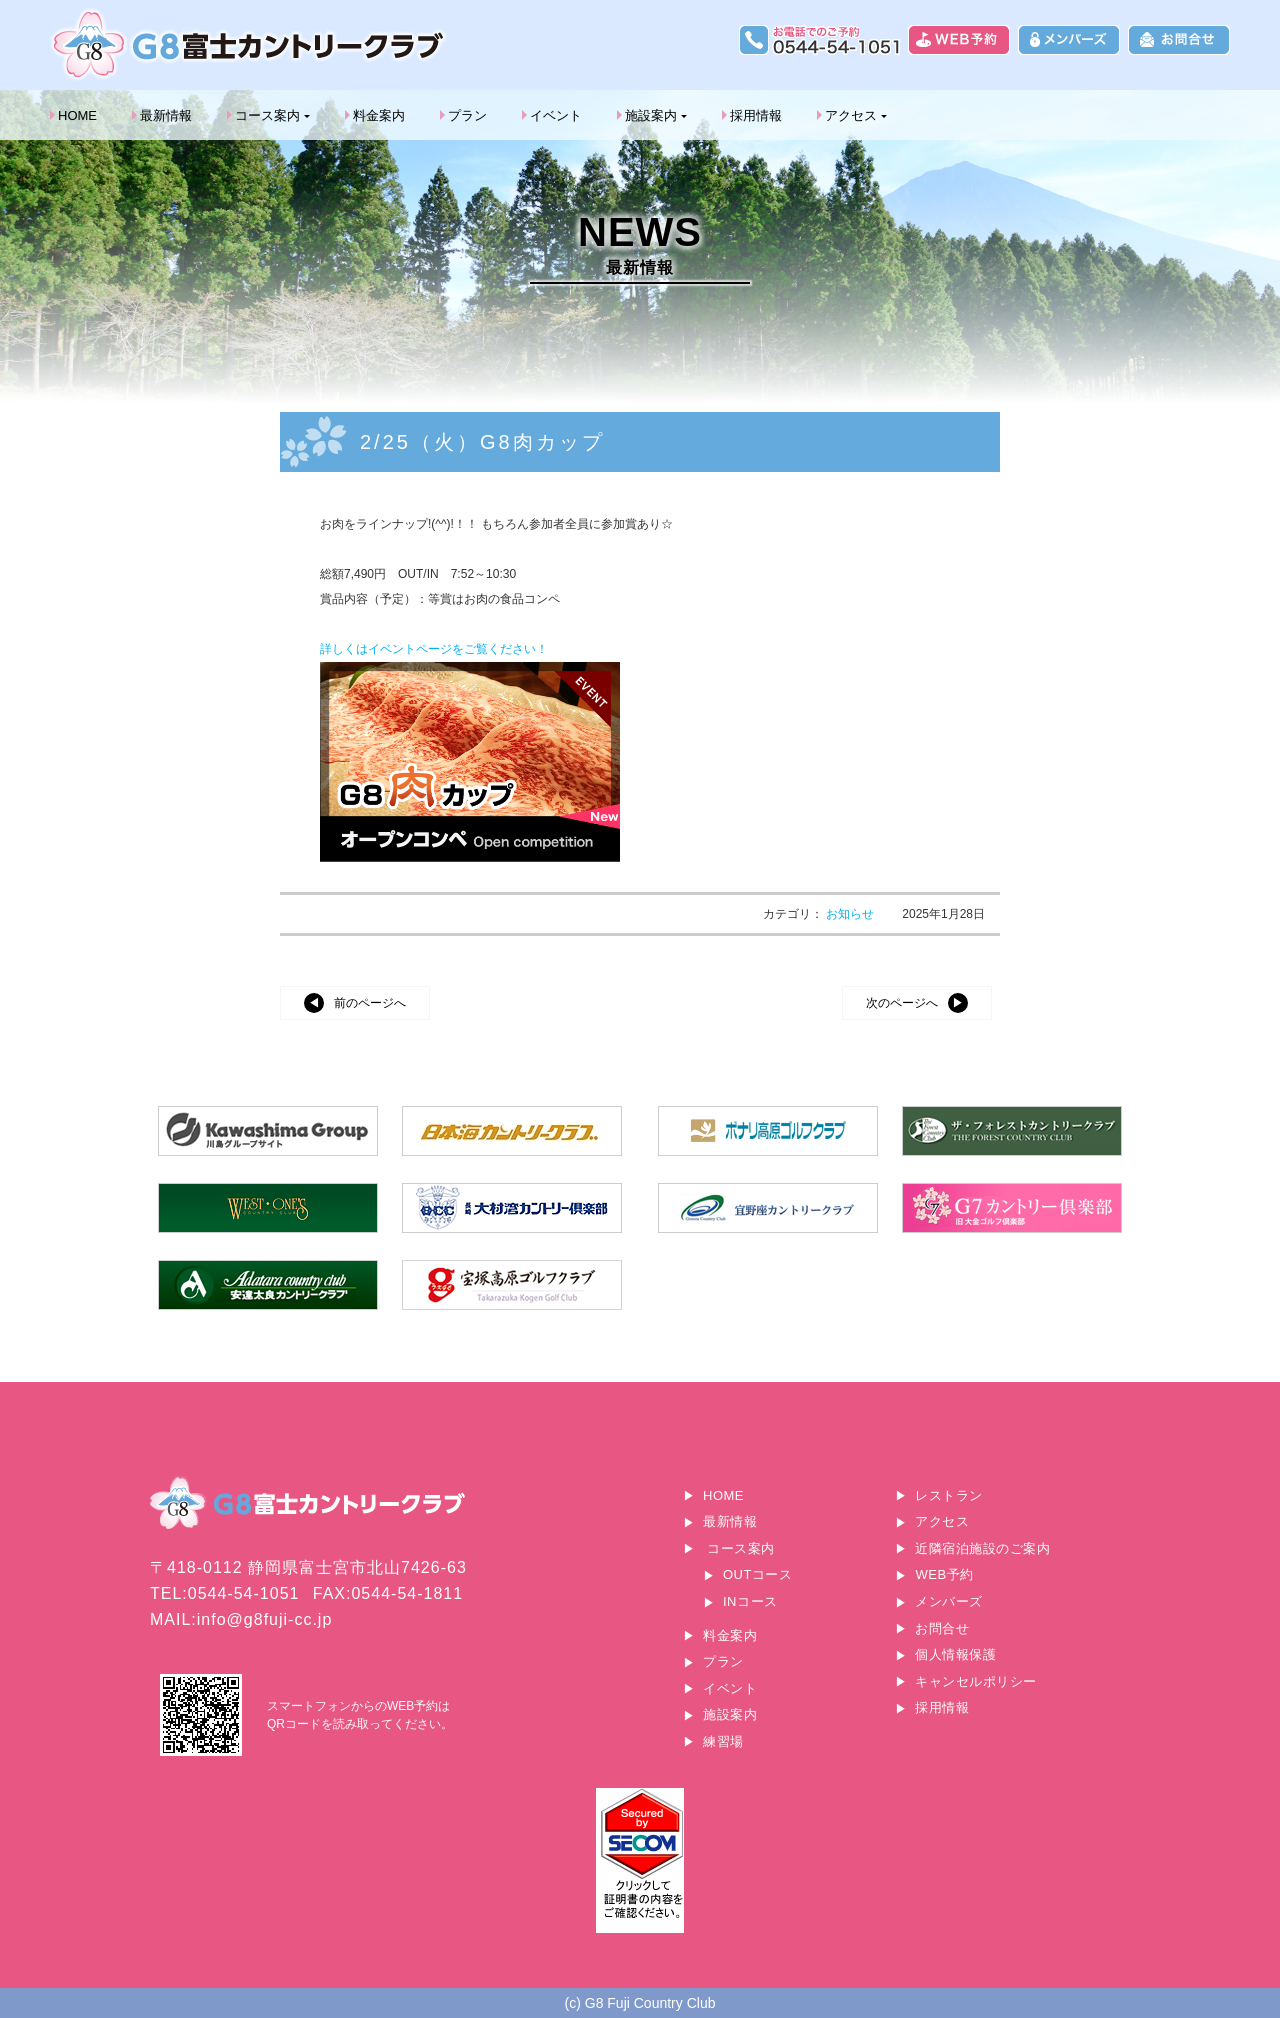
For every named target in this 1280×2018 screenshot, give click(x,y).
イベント (556, 115)
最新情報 (166, 115)
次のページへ (902, 1003)
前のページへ (370, 1003)
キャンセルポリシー (976, 1681)
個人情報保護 (955, 1654)
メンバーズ (949, 1601)
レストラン (949, 1495)
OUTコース (757, 1574)
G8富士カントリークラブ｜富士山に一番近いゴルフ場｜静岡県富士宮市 (250, 44)
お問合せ (942, 1628)
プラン (467, 115)
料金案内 (379, 115)
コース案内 (267, 115)
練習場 (723, 1741)
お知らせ (851, 914)
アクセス (851, 115)
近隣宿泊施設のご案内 (982, 1548)
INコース (750, 1601)
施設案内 (651, 115)
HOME (77, 115)
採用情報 (756, 115)
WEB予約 (944, 1574)
